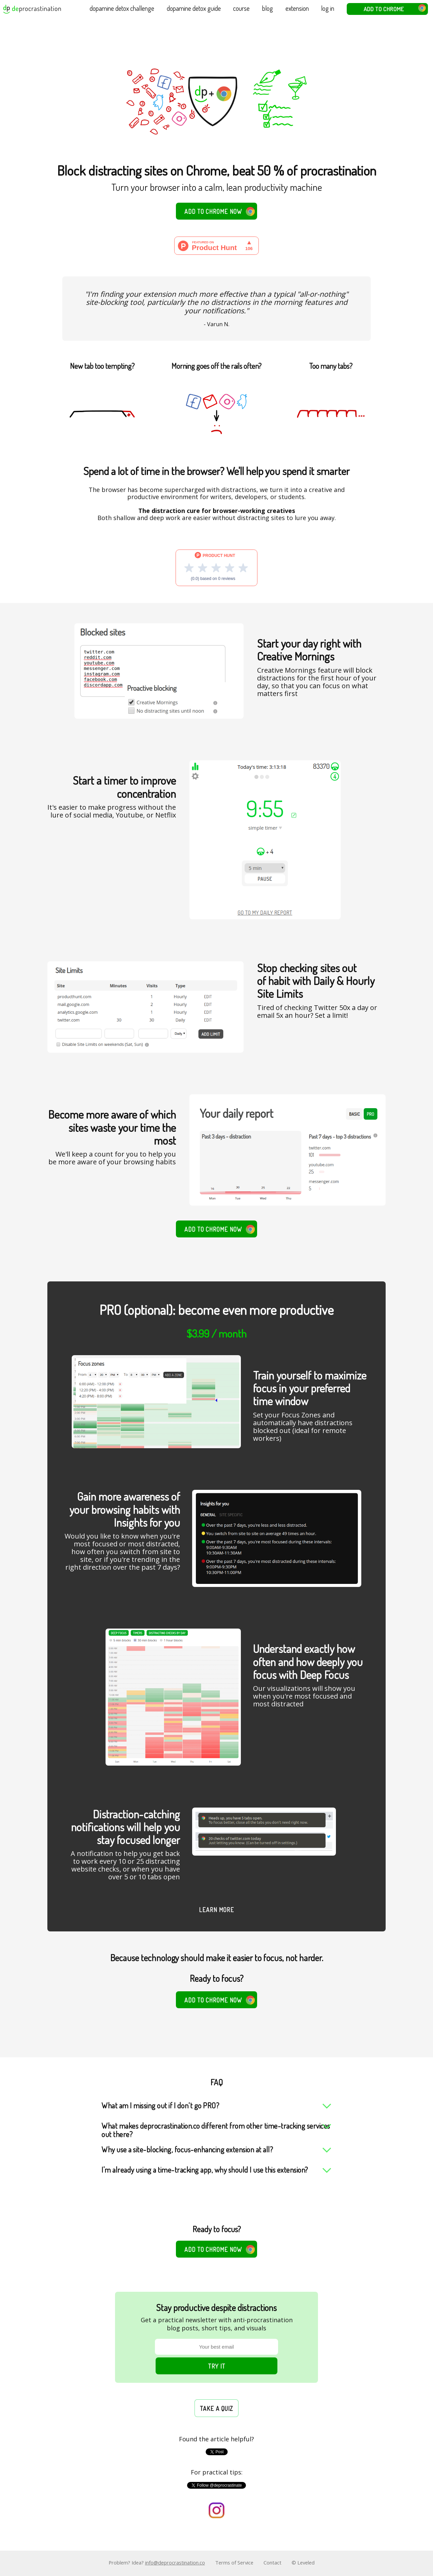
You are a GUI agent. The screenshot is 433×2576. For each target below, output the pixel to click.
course (241, 8)
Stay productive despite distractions (216, 2307)
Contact (272, 2562)
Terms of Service (234, 2562)
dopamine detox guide (194, 8)
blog (267, 8)
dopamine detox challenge (122, 8)
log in (327, 8)
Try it (216, 2366)
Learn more (216, 1909)
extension (297, 8)
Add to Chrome (395, 8)
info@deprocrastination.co (175, 2562)
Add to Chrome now (219, 211)
